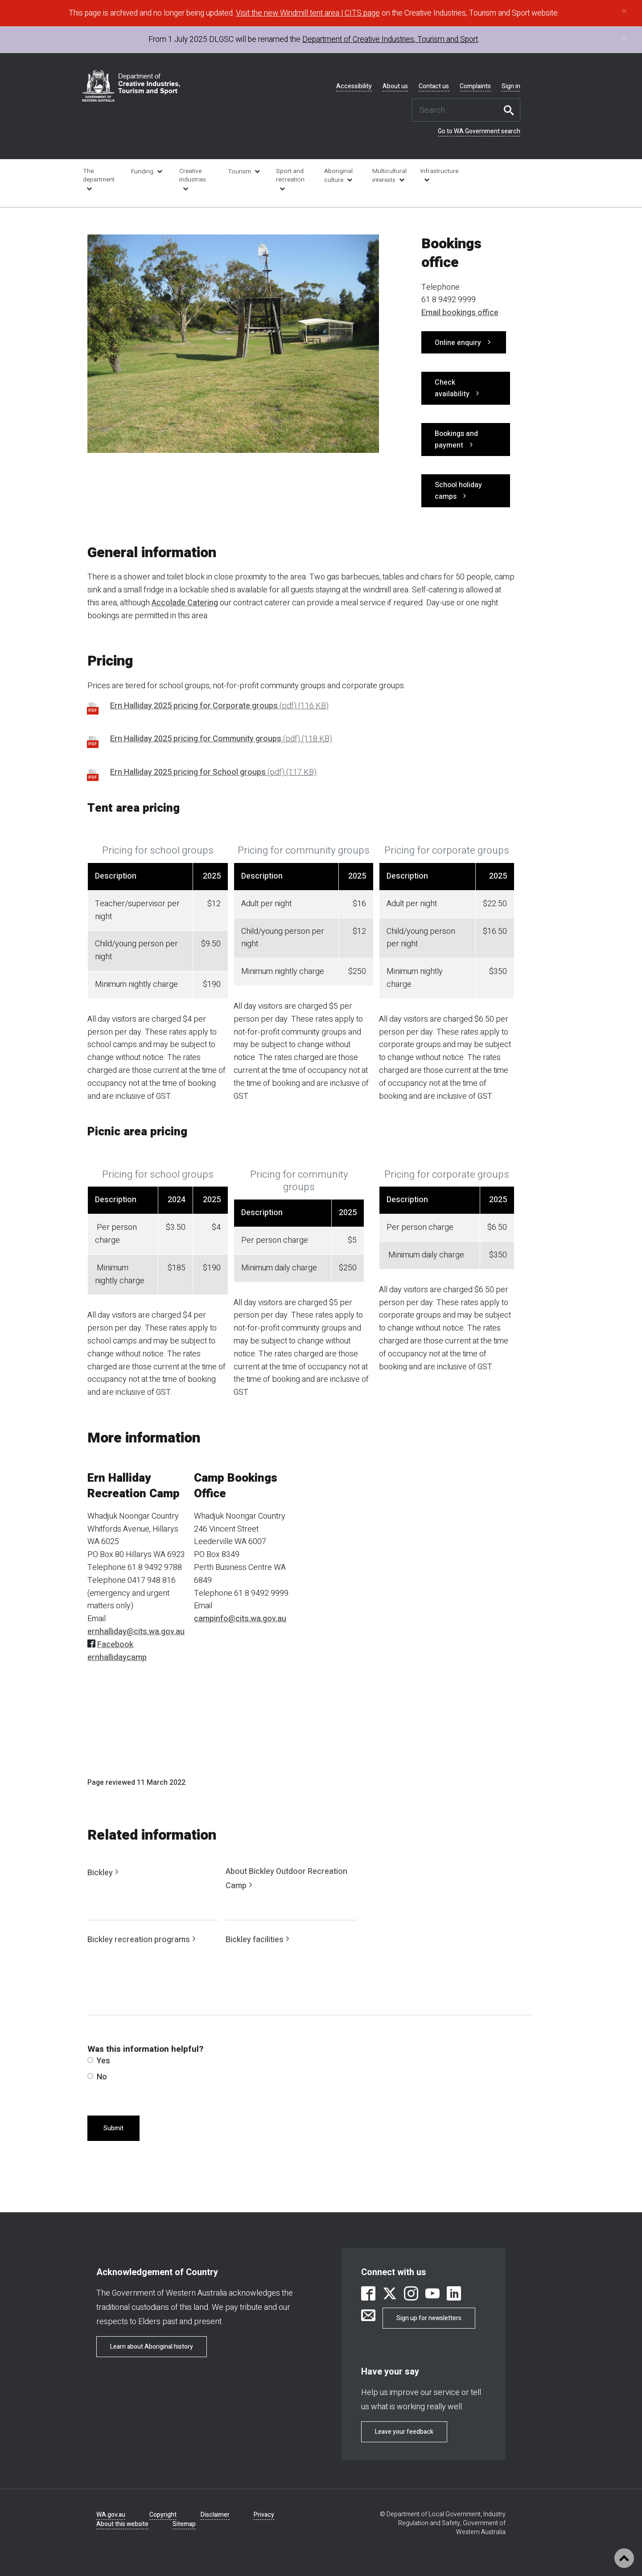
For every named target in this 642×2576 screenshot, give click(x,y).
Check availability (452, 388)
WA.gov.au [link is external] (110, 2514)
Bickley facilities (255, 1940)
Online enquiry (458, 342)
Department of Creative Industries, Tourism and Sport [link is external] (390, 39)
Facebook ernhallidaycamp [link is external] (117, 1651)
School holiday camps (458, 491)
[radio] (90, 2060)
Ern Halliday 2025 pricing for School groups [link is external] (213, 772)
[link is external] (368, 2294)
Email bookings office (459, 313)
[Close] (624, 11)
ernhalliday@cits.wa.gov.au (136, 1632)
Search (511, 110)
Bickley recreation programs (138, 1940)
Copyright (163, 2514)
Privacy (264, 2514)
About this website (122, 2524)
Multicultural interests (389, 176)
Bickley (100, 1873)
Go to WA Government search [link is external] (479, 131)
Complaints (475, 86)
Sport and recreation (290, 175)
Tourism (239, 171)
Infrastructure (438, 171)
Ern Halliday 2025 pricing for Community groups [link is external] (221, 739)
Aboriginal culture (338, 176)
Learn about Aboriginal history (151, 2346)
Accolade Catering (185, 603)
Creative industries (192, 175)
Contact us (434, 86)
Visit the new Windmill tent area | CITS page (308, 13)
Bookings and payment (456, 439)
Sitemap (184, 2524)
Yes (98, 2061)
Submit (113, 2128)
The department (99, 175)
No (97, 2077)
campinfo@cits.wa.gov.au (240, 1619)
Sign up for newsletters (428, 2318)
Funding (142, 171)
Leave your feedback (404, 2431)
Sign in (511, 86)
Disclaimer (215, 2514)
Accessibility (354, 86)
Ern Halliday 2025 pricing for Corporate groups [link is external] (219, 706)
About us (395, 86)
